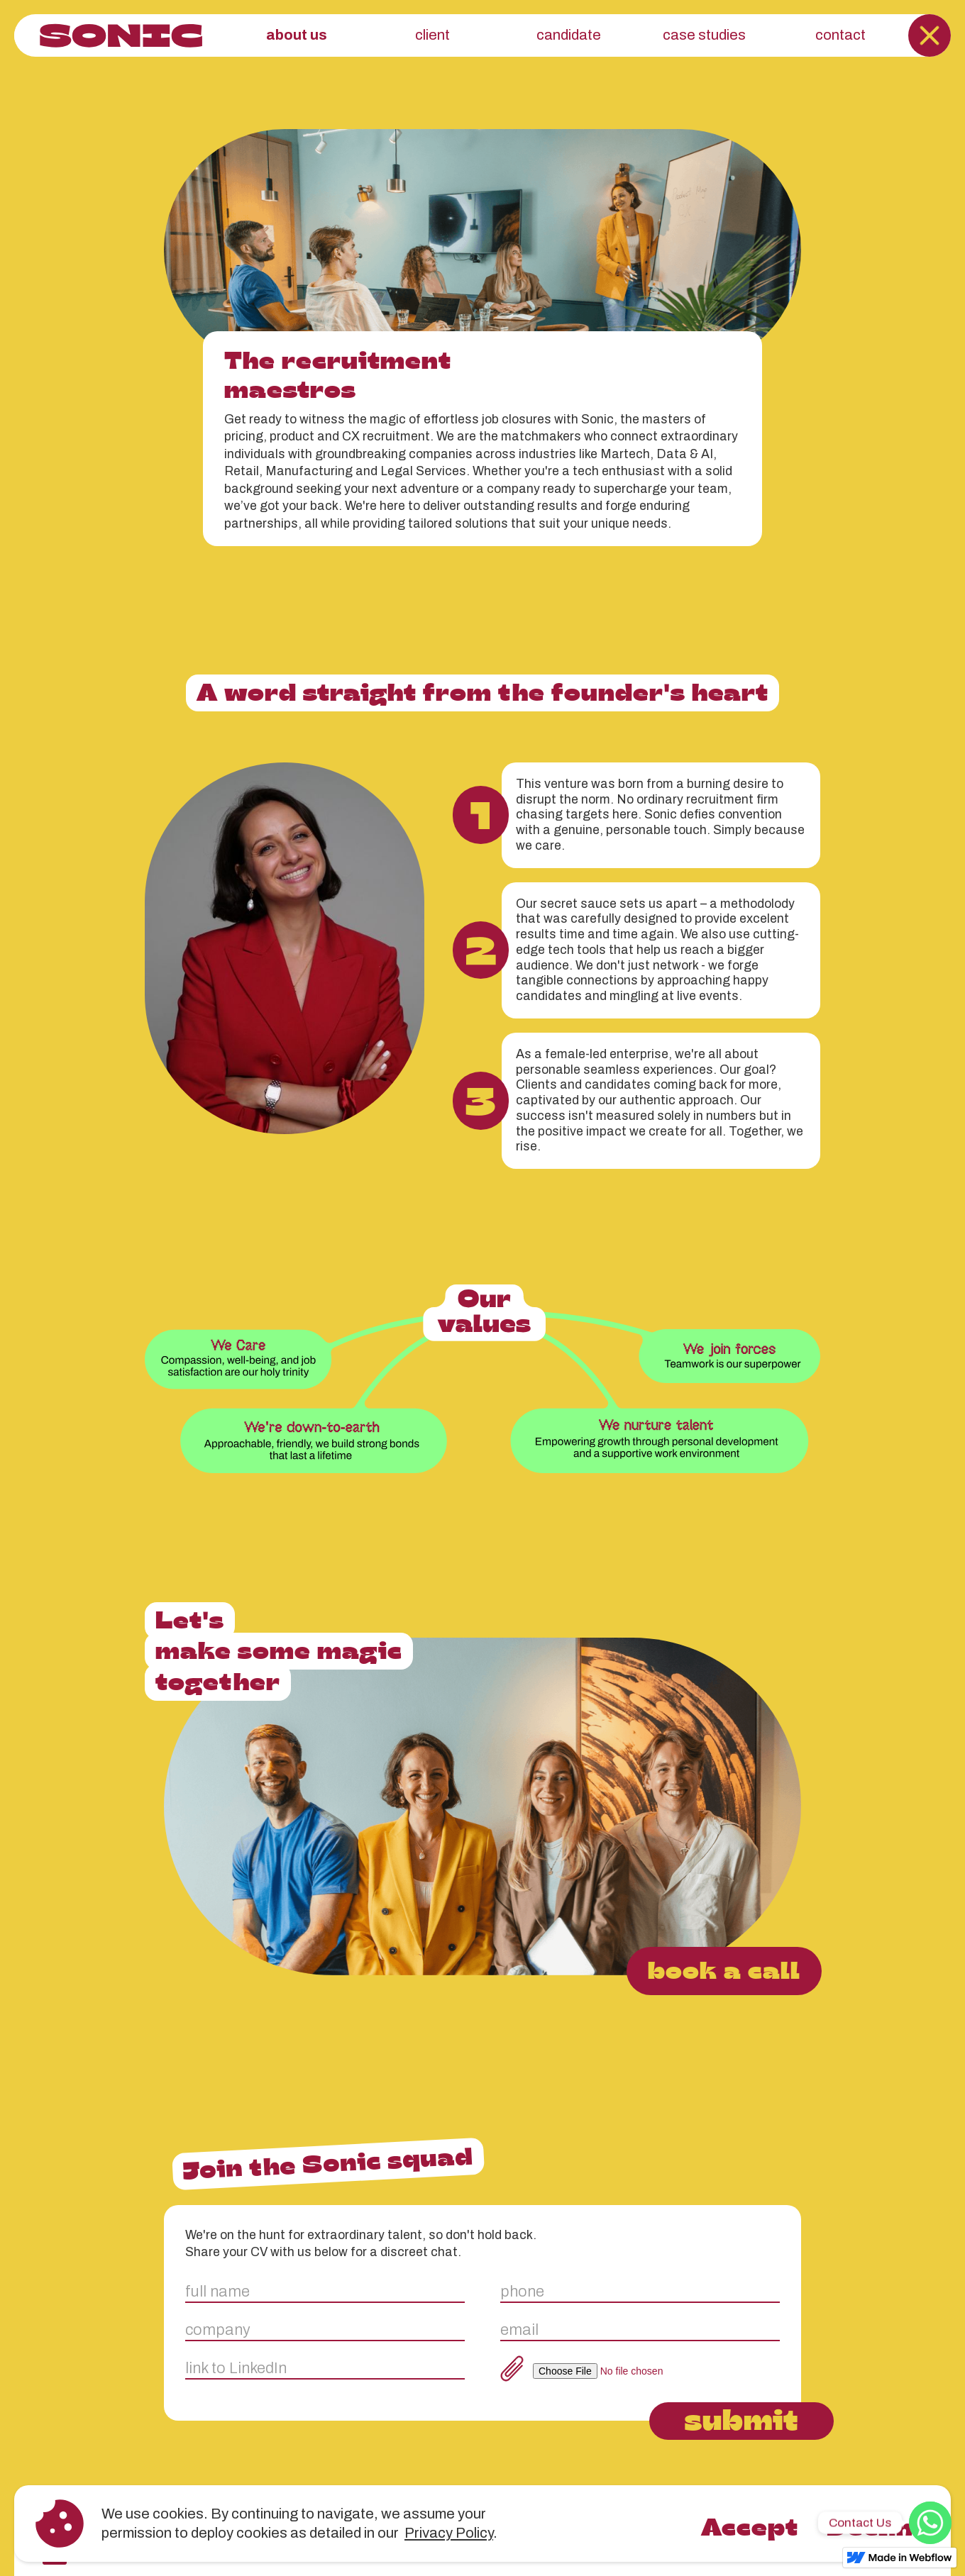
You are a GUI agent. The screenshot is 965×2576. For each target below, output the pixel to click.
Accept (749, 2526)
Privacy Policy (448, 2533)
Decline (878, 2526)
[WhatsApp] (930, 2523)
